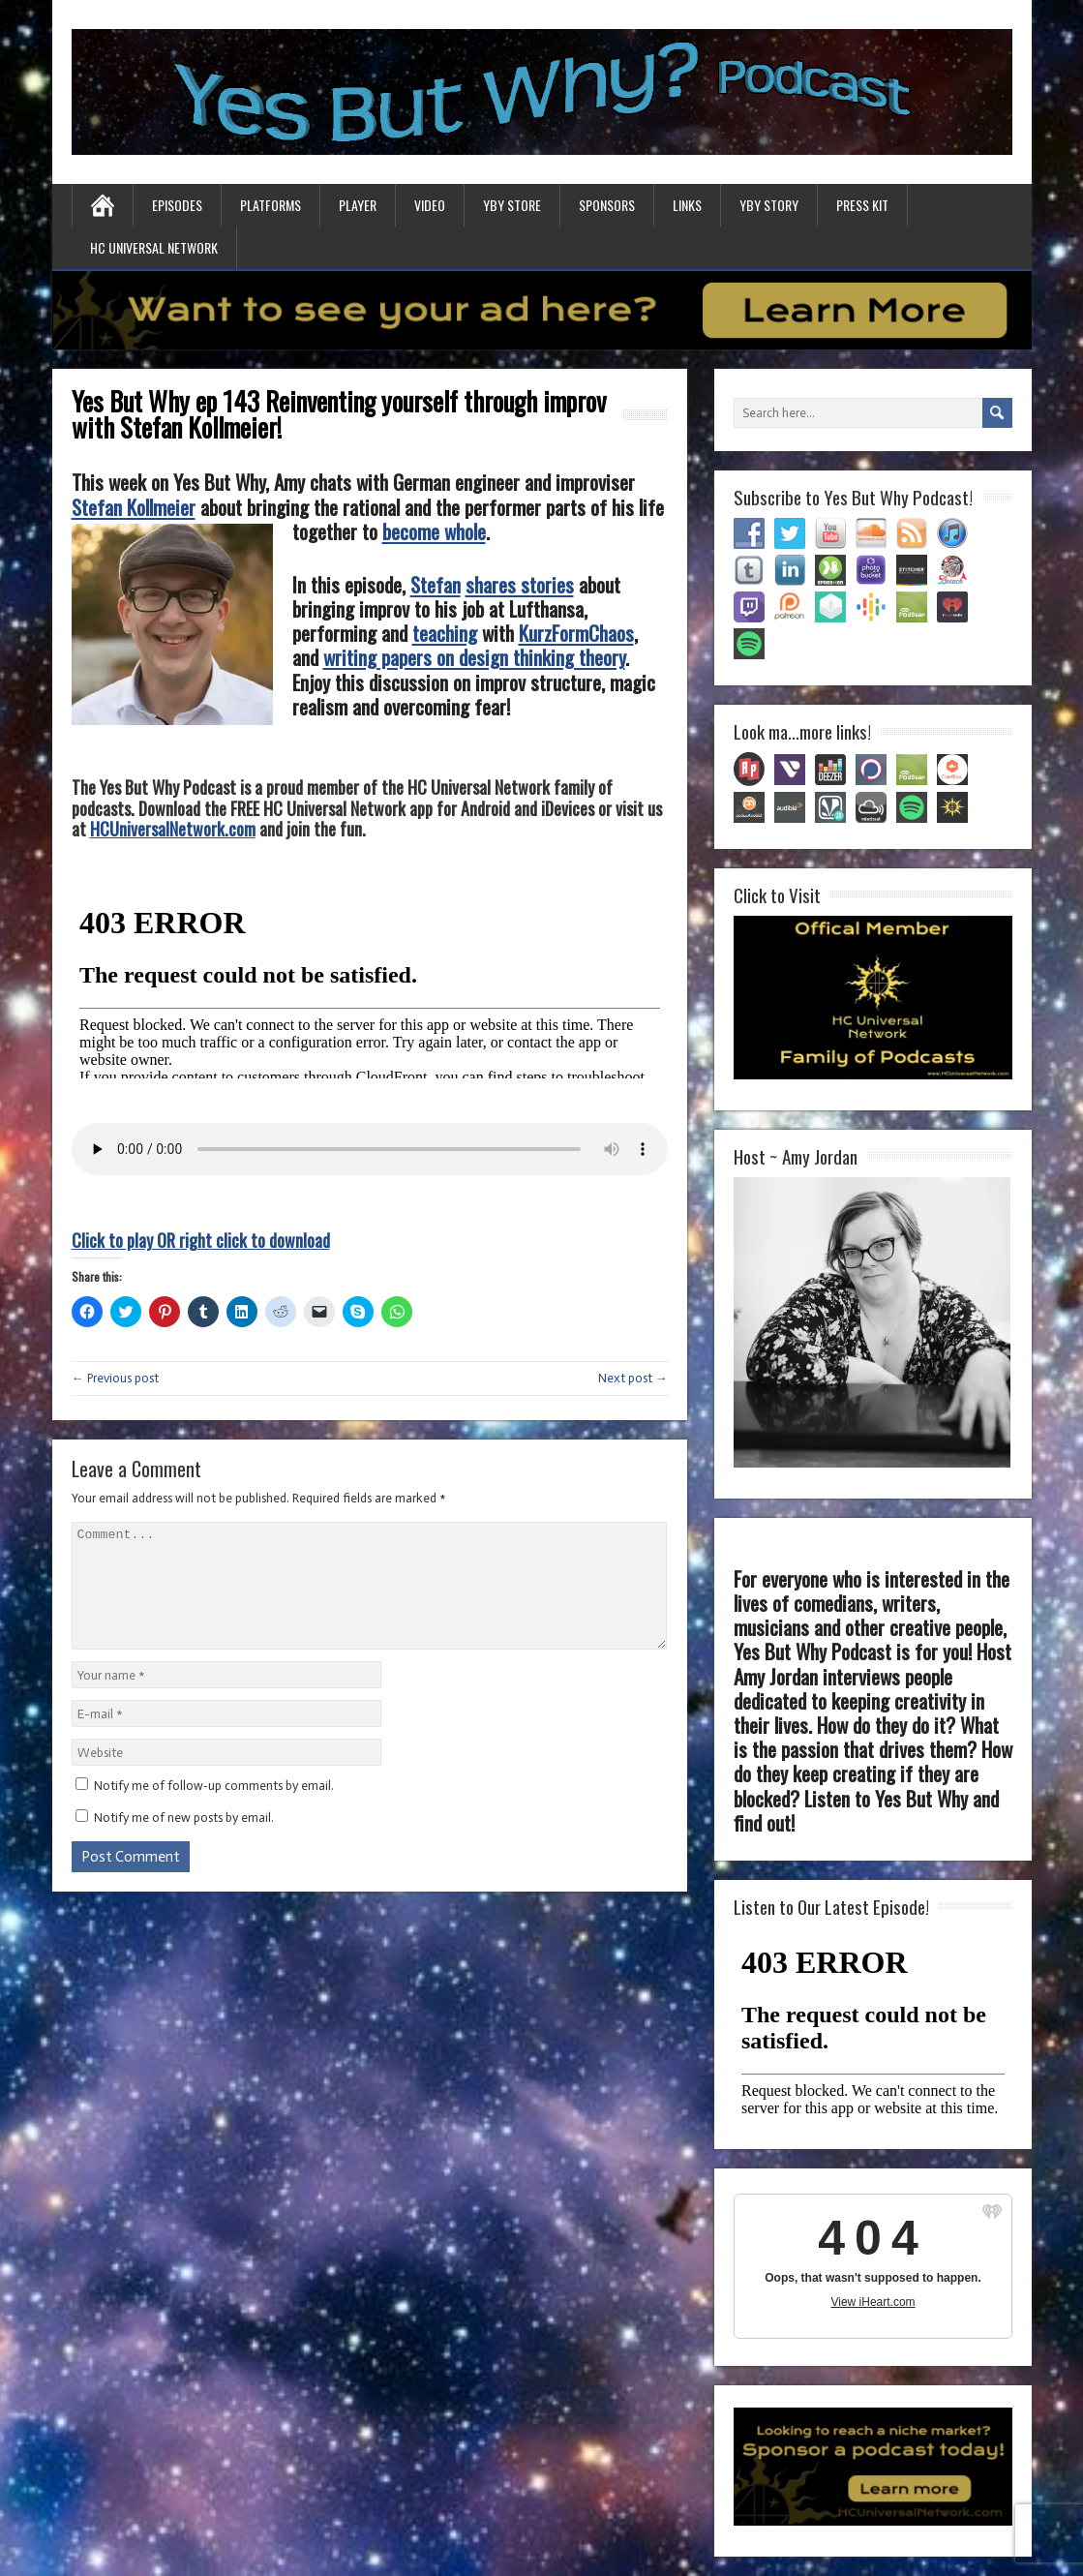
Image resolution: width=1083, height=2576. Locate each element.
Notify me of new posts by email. (184, 1841)
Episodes (177, 205)
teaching (444, 633)
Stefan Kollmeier (134, 507)
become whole (434, 531)
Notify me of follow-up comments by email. (214, 1809)
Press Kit (862, 205)
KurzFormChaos (576, 633)
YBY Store (512, 205)
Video (429, 205)
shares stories (520, 584)
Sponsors (607, 205)
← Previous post (115, 1378)
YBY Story (768, 205)
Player (357, 205)
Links (687, 205)
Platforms (270, 205)
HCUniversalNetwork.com (173, 828)
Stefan (435, 584)
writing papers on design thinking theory (474, 657)
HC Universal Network (154, 247)
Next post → (633, 1378)
